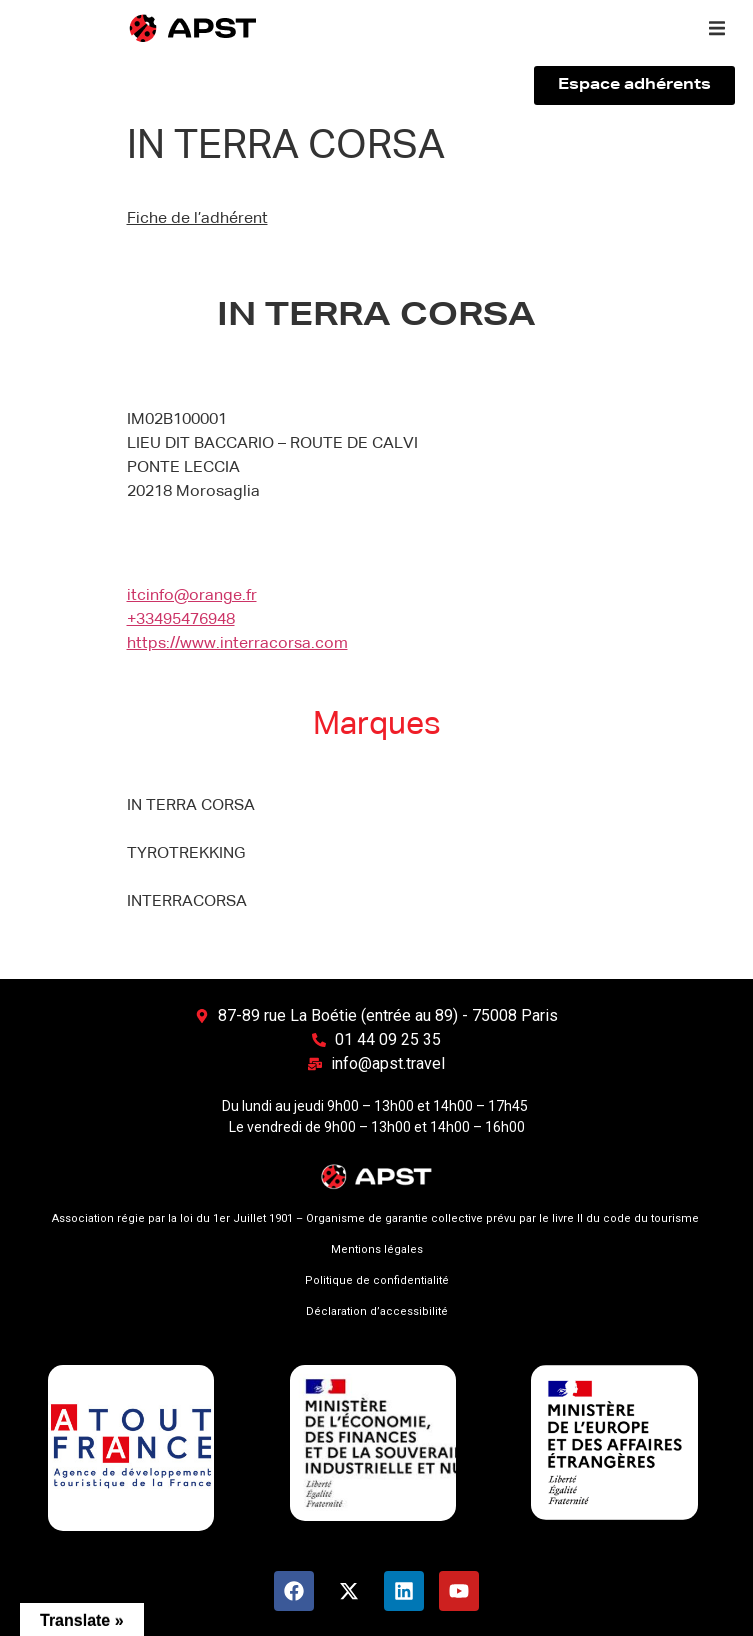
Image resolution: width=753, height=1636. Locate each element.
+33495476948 (181, 620)
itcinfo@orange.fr (192, 596)
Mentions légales (377, 1249)
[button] (717, 28)
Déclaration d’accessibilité (377, 1311)
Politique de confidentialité (377, 1280)
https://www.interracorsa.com (237, 644)
